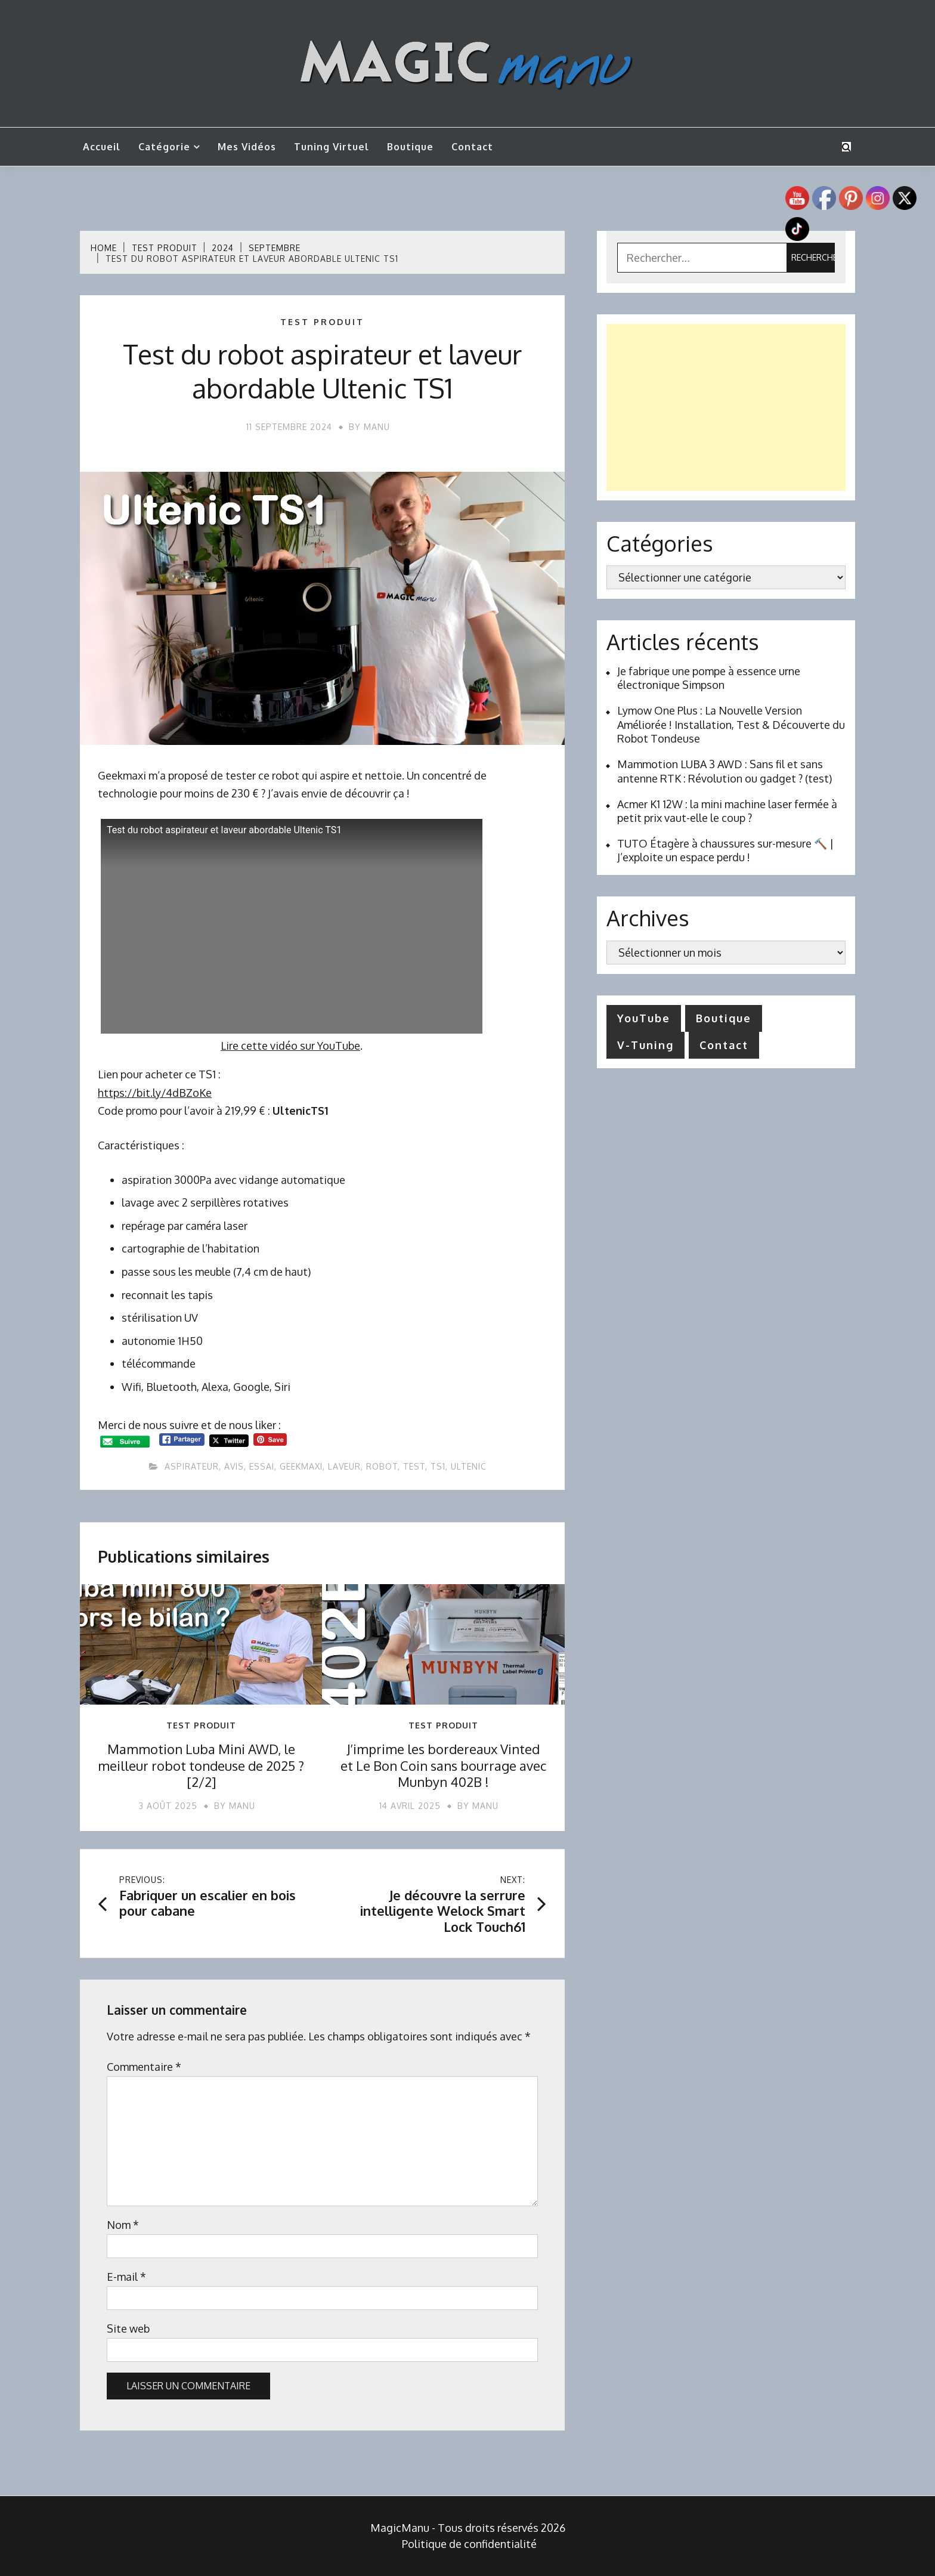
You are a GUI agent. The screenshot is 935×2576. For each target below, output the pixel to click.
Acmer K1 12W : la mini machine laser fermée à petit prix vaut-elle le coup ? (727, 810)
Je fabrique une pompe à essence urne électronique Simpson (708, 677)
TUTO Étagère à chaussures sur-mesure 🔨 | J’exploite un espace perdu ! (725, 850)
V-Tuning (645, 1045)
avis (234, 1466)
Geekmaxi (301, 1466)
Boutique (410, 147)
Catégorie (164, 147)
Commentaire (144, 2066)
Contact (472, 147)
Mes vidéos (247, 147)
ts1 (438, 1466)
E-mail (126, 2276)
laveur (344, 1466)
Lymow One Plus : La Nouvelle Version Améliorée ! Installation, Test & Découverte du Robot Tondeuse (731, 724)
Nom (123, 2224)
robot (382, 1466)
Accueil (101, 147)
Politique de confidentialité (469, 2543)
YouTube (643, 1018)
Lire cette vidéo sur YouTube (290, 1045)
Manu (377, 427)
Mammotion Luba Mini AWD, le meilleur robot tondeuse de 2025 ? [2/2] (201, 1765)
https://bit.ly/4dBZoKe (155, 1092)
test (414, 1466)
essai (261, 1466)
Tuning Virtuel (331, 147)
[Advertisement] (726, 407)
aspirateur (192, 1466)
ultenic (469, 1466)
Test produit (322, 322)
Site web (128, 2328)
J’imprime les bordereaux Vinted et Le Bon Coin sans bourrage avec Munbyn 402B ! (443, 1765)
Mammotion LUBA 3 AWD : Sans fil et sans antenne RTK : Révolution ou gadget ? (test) (724, 770)
